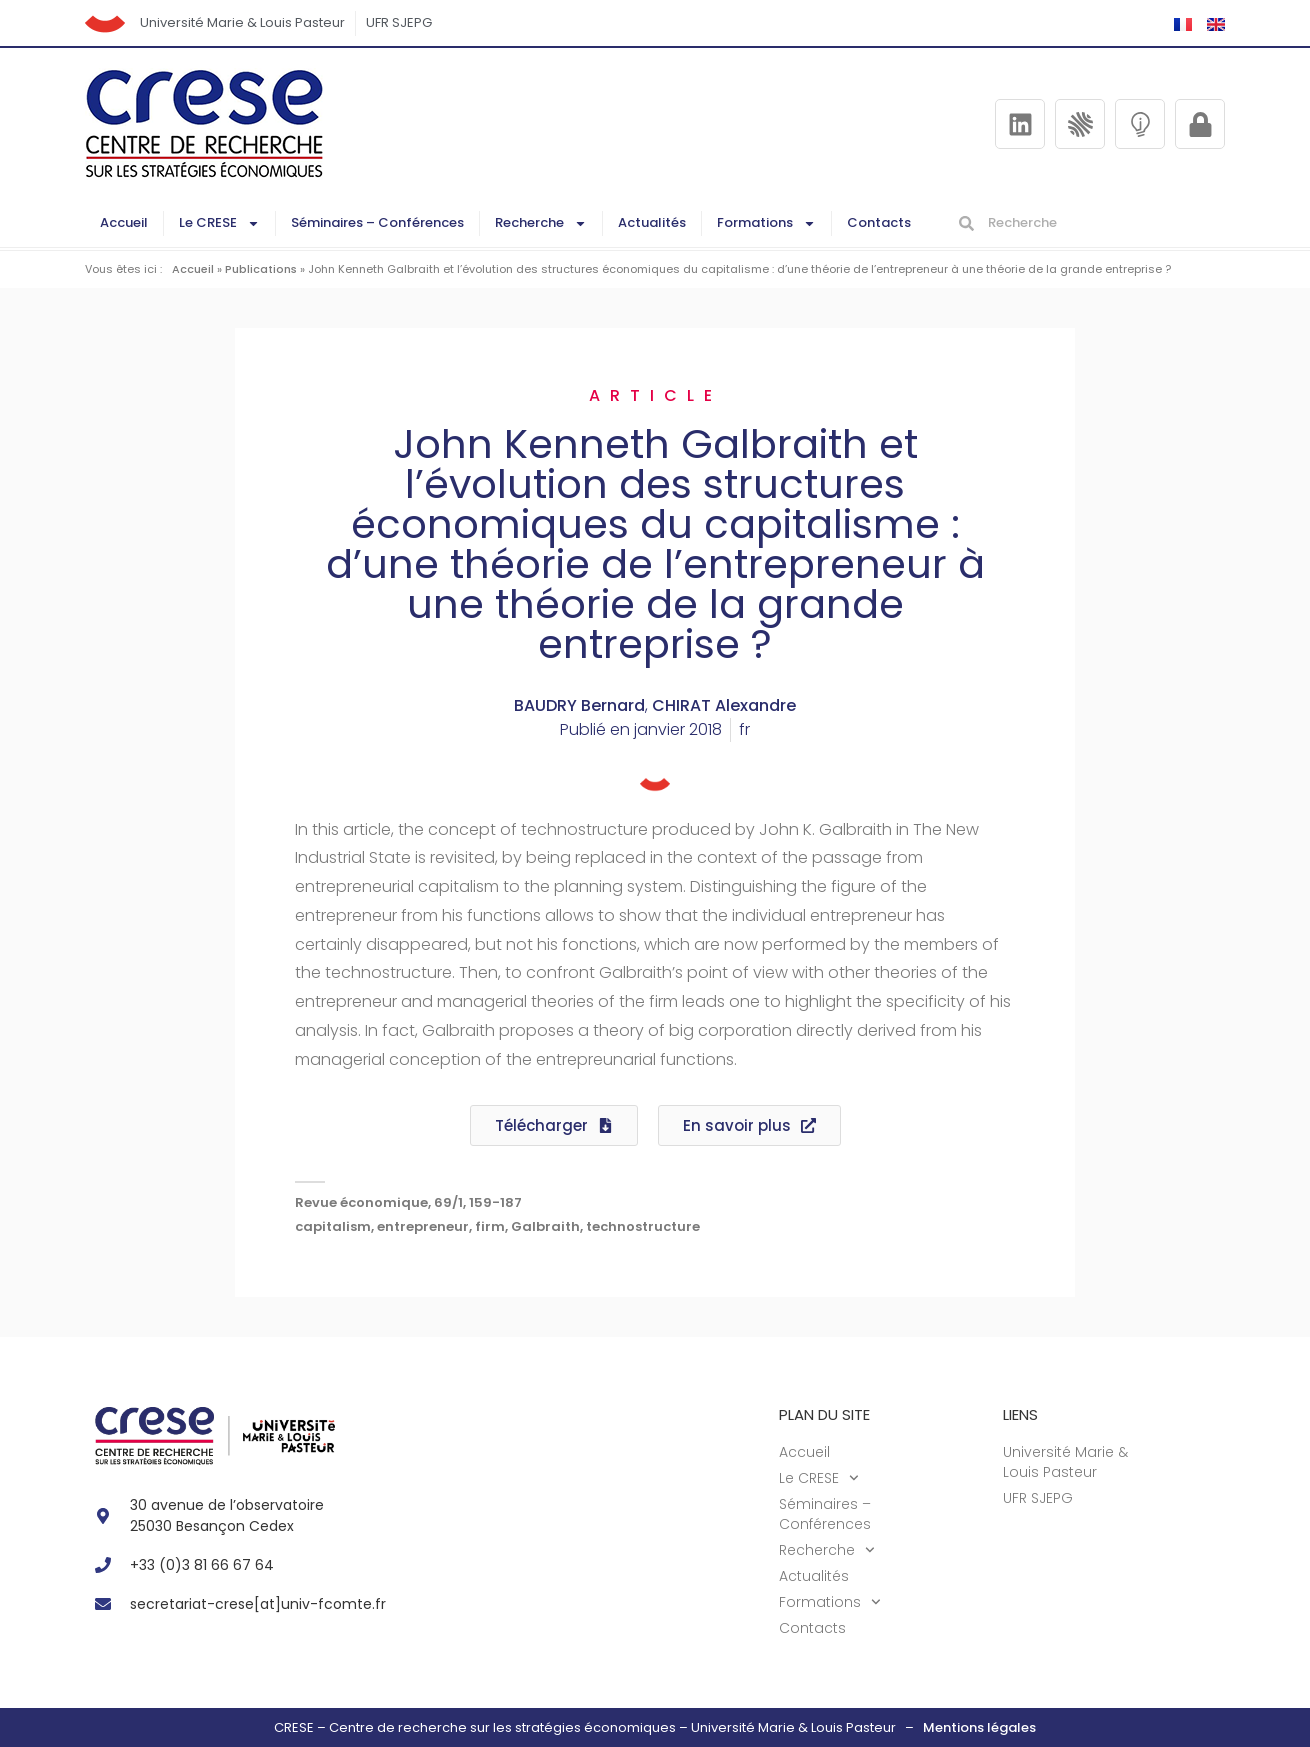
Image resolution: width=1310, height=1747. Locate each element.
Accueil (124, 222)
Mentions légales (979, 1727)
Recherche (541, 223)
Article (655, 395)
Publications (261, 269)
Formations (766, 223)
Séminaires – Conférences (377, 222)
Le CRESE (219, 223)
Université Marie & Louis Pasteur (242, 22)
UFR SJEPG (399, 22)
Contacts (879, 222)
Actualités (652, 222)
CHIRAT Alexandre (724, 705)
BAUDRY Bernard (579, 705)
